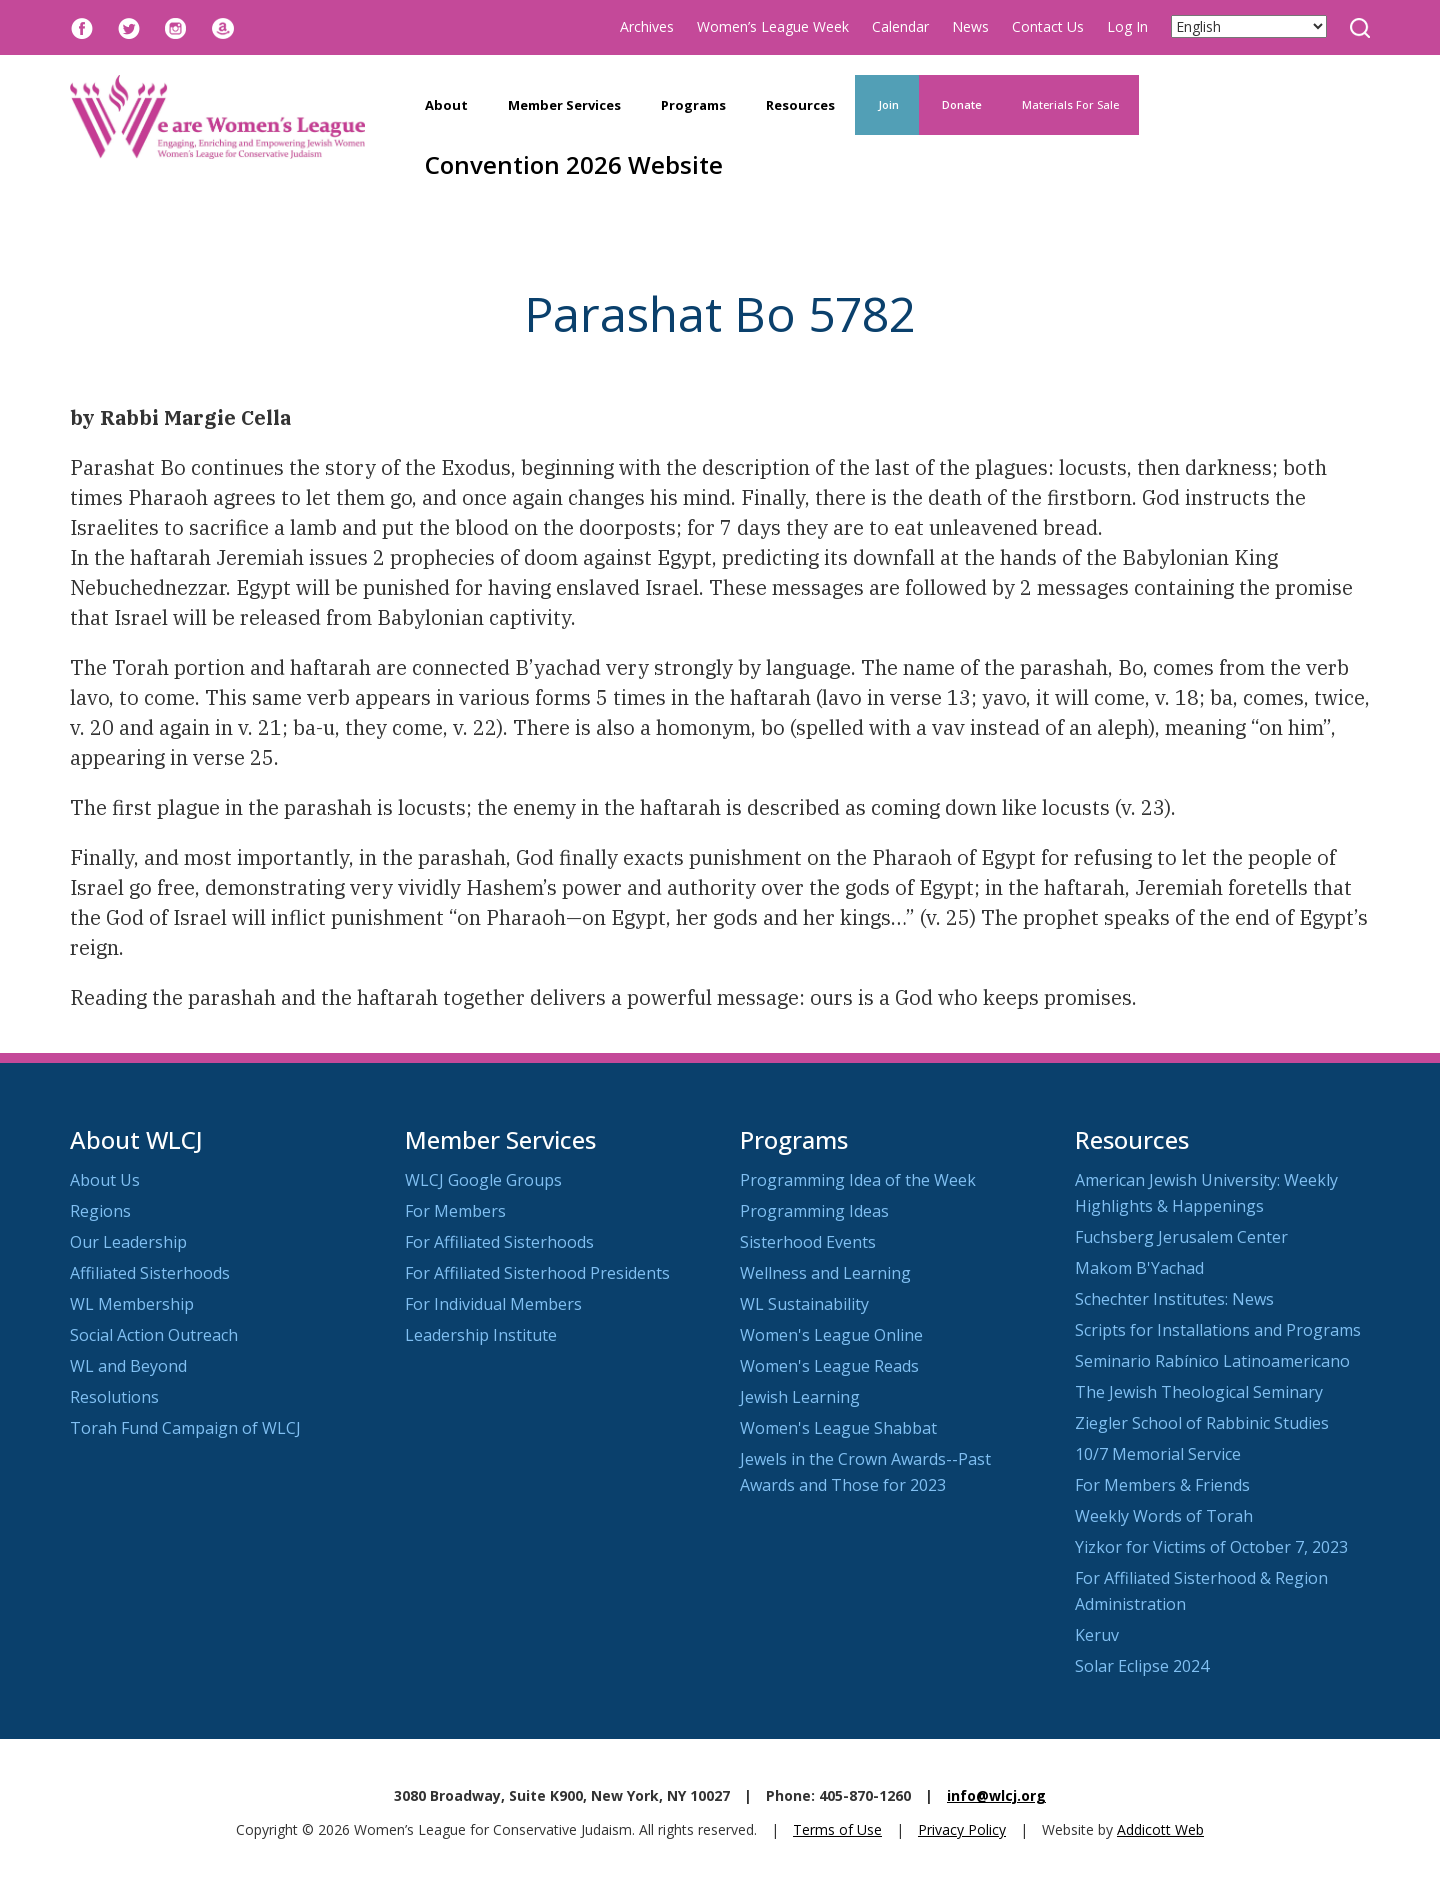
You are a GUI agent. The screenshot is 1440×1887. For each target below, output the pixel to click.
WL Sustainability (804, 1304)
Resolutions (114, 1397)
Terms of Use (837, 1829)
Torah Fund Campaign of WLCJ (185, 1428)
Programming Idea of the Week (858, 1180)
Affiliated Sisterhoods (150, 1273)
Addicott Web (1160, 1829)
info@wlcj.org (996, 1795)
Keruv (1097, 1635)
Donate (960, 104)
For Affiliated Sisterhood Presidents (537, 1273)
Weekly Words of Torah (1164, 1516)
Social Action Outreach (154, 1335)
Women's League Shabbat (838, 1428)
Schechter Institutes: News (1174, 1299)
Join (887, 104)
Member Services (564, 105)
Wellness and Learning (825, 1273)
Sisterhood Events (808, 1242)
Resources (800, 105)
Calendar (900, 26)
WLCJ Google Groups (483, 1180)
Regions (100, 1211)
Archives (647, 26)
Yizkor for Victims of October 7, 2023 (1211, 1547)
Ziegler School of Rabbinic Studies (1202, 1423)
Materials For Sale (1070, 104)
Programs (693, 105)
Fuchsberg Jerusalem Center (1181, 1237)
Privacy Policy (962, 1829)
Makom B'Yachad (1139, 1268)
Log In (1127, 26)
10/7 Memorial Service (1158, 1454)
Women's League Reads (829, 1366)
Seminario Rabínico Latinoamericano (1212, 1361)
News (970, 26)
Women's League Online (831, 1335)
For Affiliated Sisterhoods (499, 1242)
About (446, 105)
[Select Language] (1249, 26)
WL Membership (132, 1304)
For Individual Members (493, 1304)
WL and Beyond (128, 1366)
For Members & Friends (1162, 1485)
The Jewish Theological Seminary (1199, 1392)
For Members (455, 1211)
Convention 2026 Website (574, 164)
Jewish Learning (800, 1397)
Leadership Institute (481, 1335)
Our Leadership (128, 1242)
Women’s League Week (773, 26)
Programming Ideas (814, 1211)
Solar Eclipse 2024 (1142, 1666)
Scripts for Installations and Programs (1218, 1330)
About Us (105, 1180)
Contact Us (1048, 26)
